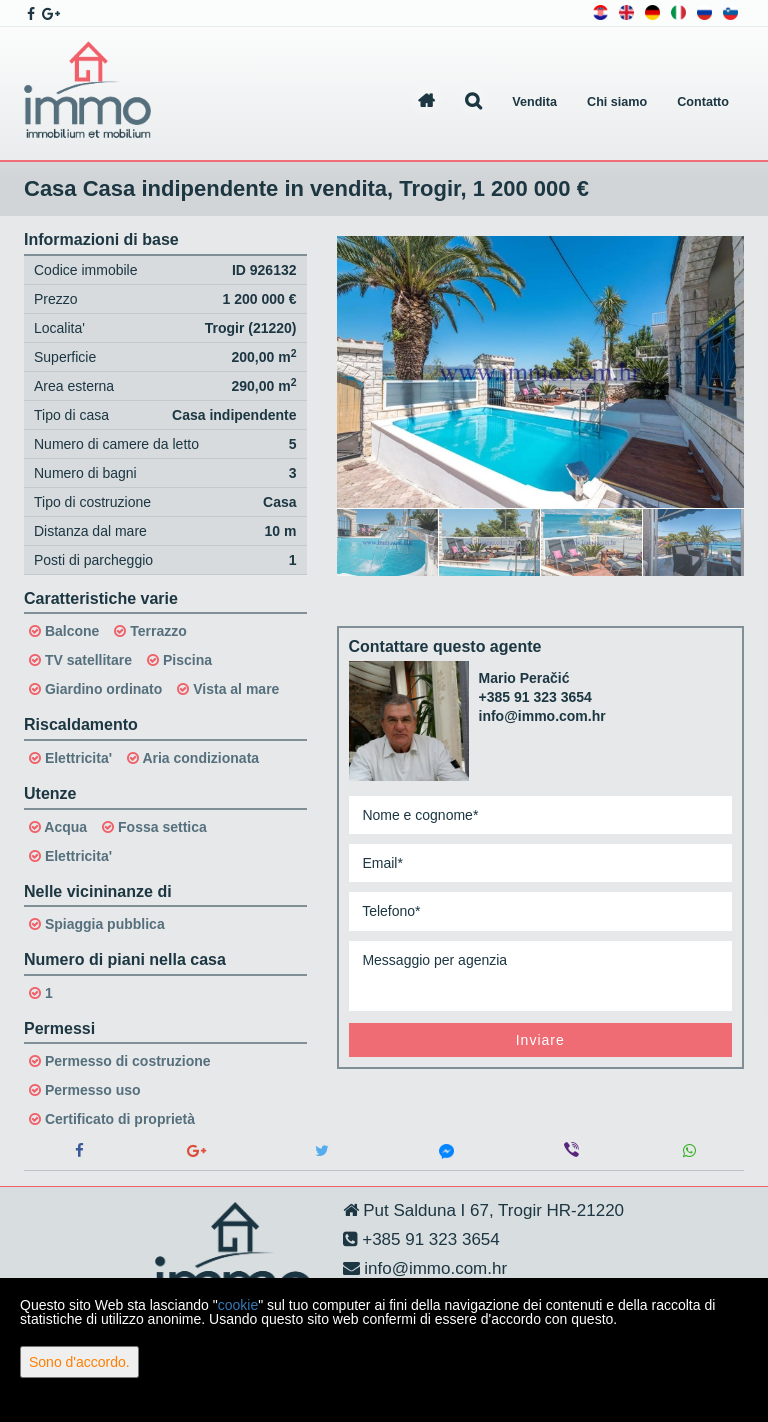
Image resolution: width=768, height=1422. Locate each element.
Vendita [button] (534, 102)
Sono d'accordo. (79, 1362)
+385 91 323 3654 (535, 697)
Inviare (540, 1040)
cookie (238, 1305)
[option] (388, 542)
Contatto (703, 102)
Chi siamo (617, 102)
